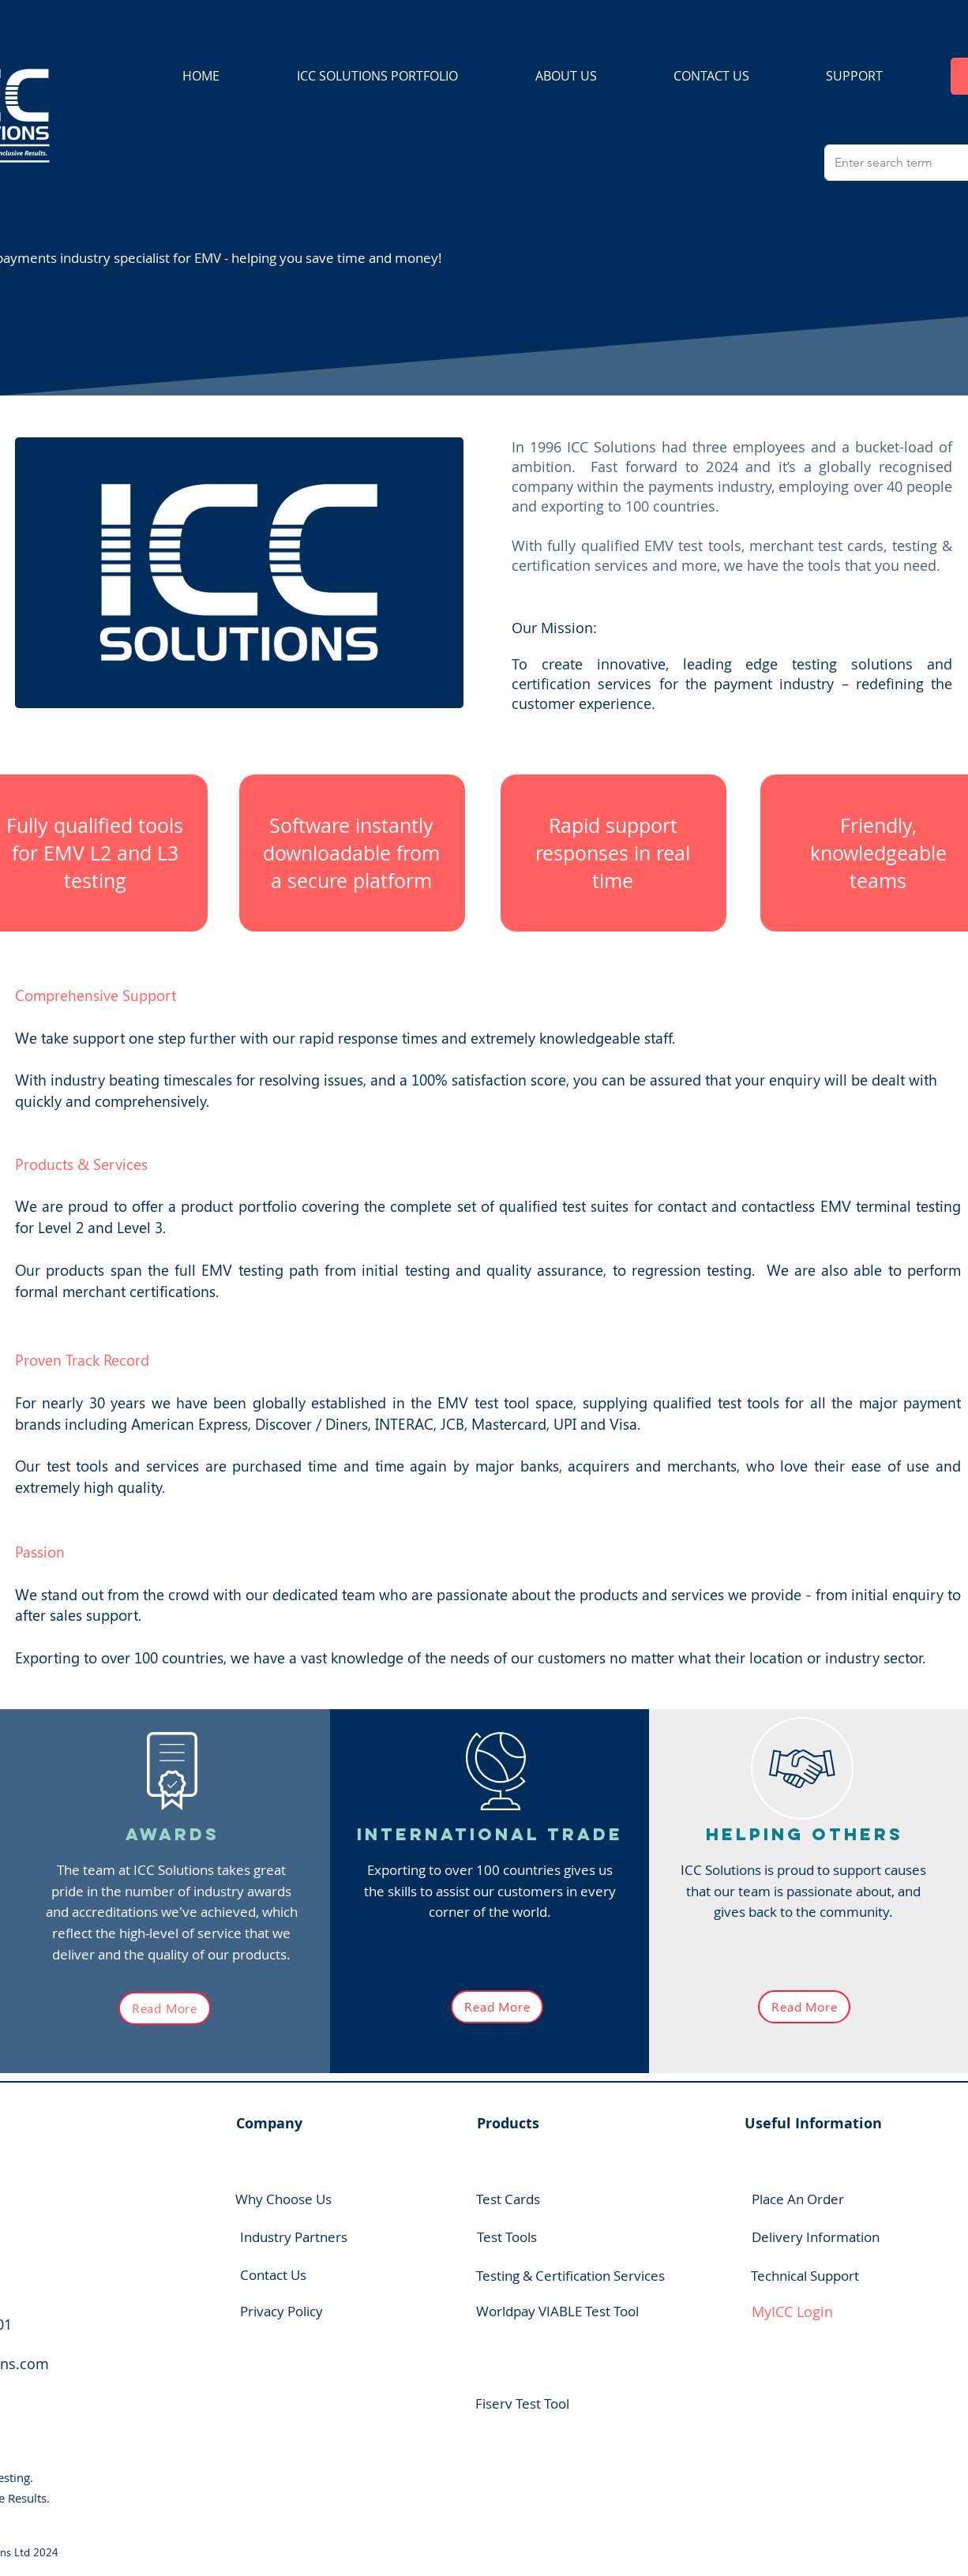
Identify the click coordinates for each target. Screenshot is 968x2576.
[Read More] (164, 2008)
